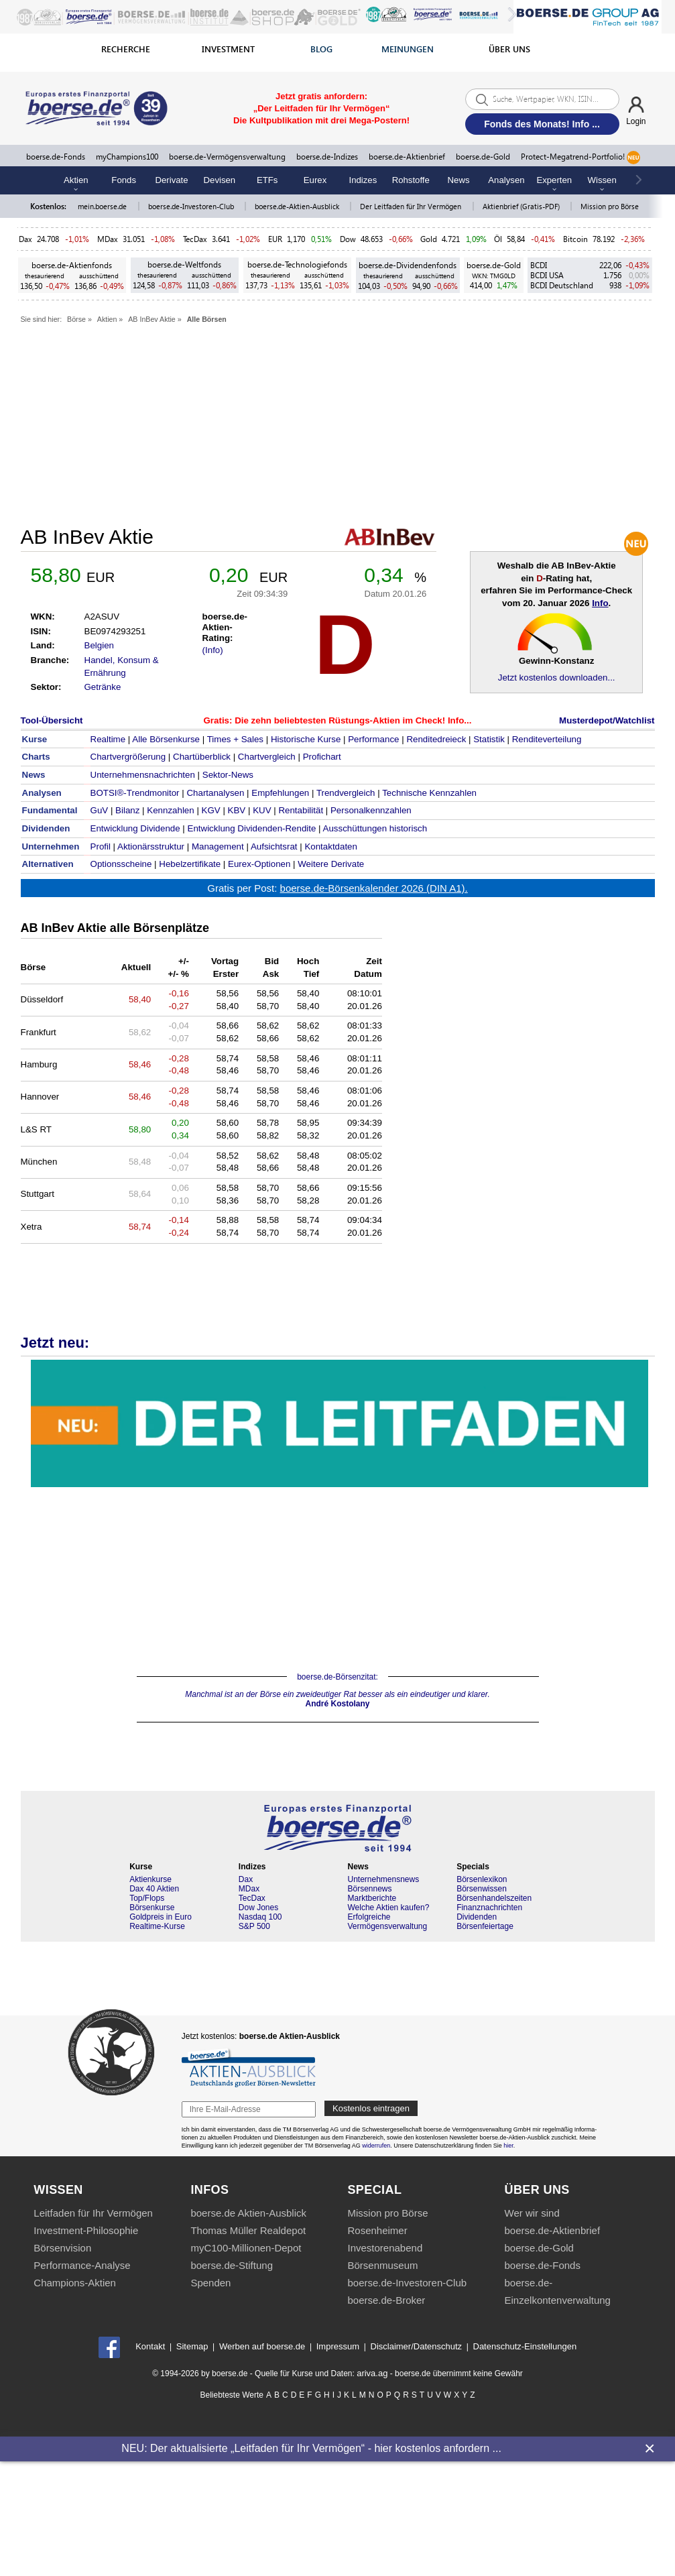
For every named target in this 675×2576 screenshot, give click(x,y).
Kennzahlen (170, 810)
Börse (76, 319)
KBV (237, 810)
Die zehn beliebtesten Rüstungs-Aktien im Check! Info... (353, 720)
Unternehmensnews (383, 1879)
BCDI (538, 265)
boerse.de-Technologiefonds (297, 264)
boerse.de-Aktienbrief (407, 157)
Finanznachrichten (489, 1907)
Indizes (363, 180)
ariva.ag (372, 2373)
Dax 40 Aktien (154, 1888)
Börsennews (369, 1888)
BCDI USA (547, 275)
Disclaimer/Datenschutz (417, 2346)
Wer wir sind (532, 2213)
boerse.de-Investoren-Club (192, 206)
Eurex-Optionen (259, 864)
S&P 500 (254, 1926)
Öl (498, 239)
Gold (428, 239)
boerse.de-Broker (386, 2300)
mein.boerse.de (103, 206)
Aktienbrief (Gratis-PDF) (522, 206)
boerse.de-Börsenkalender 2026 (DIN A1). (374, 888)
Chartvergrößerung (128, 757)
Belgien (99, 645)
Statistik (489, 739)
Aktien (107, 319)
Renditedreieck (436, 739)
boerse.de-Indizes (327, 157)
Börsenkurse (151, 1907)
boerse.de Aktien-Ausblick (248, 2213)
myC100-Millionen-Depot (245, 2247)
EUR (275, 239)
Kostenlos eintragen (371, 2108)
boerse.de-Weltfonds (184, 264)
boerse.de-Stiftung (231, 2265)
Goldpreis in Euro (160, 1917)
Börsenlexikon (481, 1879)
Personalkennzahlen (371, 810)
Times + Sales (235, 739)
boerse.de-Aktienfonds (72, 265)
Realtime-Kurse (157, 1926)
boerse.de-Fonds (55, 157)
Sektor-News (227, 775)
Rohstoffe (411, 180)
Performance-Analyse (82, 2265)
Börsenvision (62, 2247)
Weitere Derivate (331, 864)
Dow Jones (258, 1907)
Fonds (123, 180)
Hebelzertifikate (190, 864)
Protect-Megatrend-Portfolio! (580, 157)
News (459, 180)
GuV (99, 810)
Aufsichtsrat (274, 846)
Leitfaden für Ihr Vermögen (93, 2213)
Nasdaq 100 (260, 1917)
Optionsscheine (121, 864)
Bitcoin (575, 239)
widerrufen (376, 2145)
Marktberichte (371, 1898)
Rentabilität (300, 810)
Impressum (337, 2346)
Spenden (210, 2282)
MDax (107, 239)
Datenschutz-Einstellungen (525, 2346)
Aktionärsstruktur (150, 846)
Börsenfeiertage (484, 1926)
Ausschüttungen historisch (375, 828)
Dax (25, 239)
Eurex (315, 180)
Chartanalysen (215, 793)
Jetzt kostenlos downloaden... (556, 677)
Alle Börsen (207, 319)
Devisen (220, 180)
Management (218, 846)
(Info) (212, 650)
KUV (262, 810)
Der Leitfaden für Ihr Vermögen (411, 206)
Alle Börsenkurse (166, 739)
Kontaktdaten (330, 846)
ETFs (267, 180)
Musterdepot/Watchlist (606, 720)
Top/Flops (146, 1898)
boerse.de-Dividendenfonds (407, 265)
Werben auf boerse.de (262, 2346)
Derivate (171, 180)
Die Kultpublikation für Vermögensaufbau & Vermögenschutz (339, 1423)
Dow (348, 239)
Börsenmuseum (382, 2265)
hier (508, 2145)
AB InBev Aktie (152, 319)
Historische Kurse (306, 739)
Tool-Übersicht (52, 720)
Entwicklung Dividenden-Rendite (252, 828)
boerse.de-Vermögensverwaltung (227, 157)
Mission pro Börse (609, 206)
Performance (373, 739)
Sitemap (192, 2346)
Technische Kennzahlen (429, 793)
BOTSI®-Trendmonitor (135, 793)
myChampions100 (127, 157)
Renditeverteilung (547, 739)
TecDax (195, 239)
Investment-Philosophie (86, 2230)
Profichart (322, 757)
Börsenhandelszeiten (494, 1898)
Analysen (506, 180)
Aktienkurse (150, 1879)
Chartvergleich (267, 757)
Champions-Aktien (75, 2282)
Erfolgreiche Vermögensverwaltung (387, 1921)
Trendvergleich (345, 793)
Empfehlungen (280, 793)
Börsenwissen (481, 1888)
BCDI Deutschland (561, 285)
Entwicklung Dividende (135, 828)
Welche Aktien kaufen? (388, 1907)
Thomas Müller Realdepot (248, 2230)
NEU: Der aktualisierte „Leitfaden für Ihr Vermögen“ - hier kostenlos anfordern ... (311, 2448)
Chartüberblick (202, 757)
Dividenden (476, 1917)
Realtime (108, 739)
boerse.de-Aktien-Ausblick (298, 206)
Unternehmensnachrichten (142, 775)
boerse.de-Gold (483, 157)
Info (600, 603)
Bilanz (127, 810)
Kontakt (150, 2346)
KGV (211, 810)
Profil (100, 846)
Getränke (102, 687)
